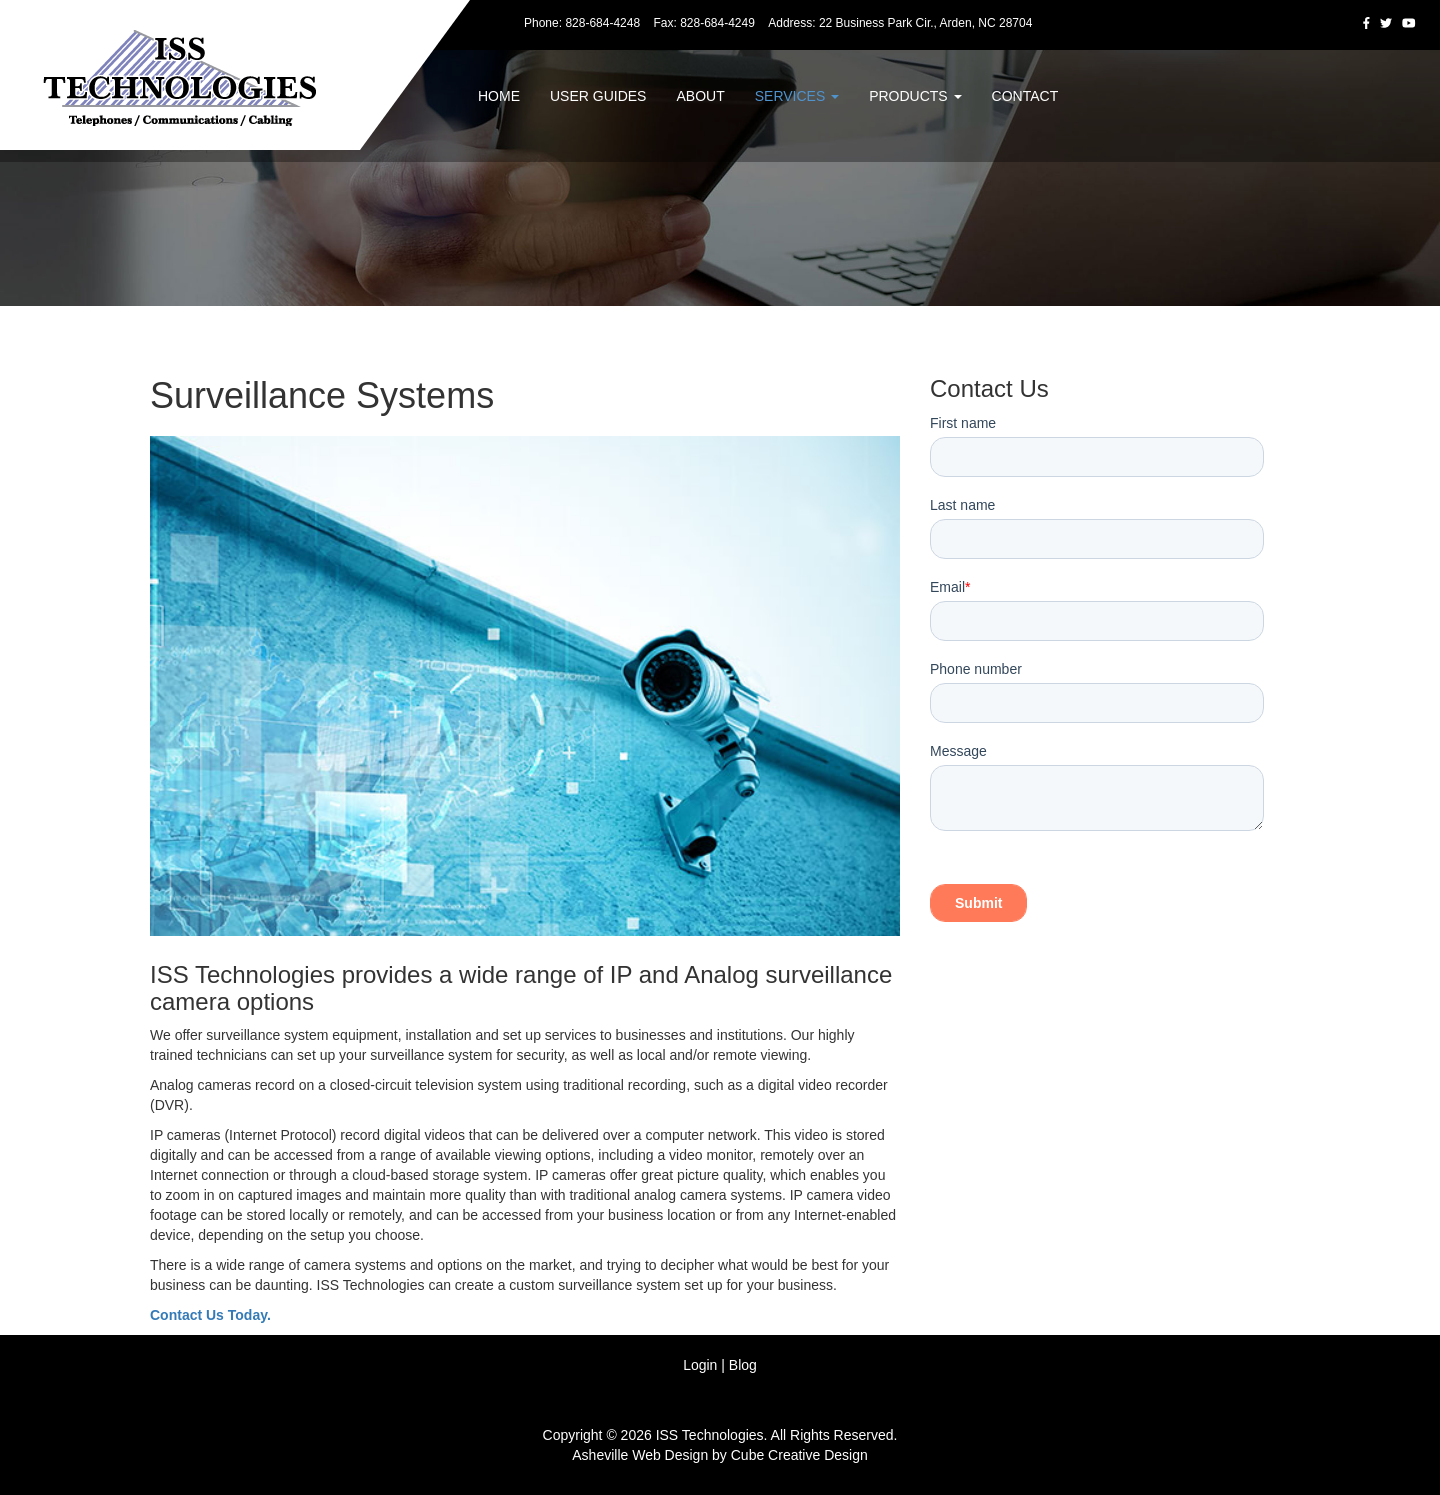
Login (700, 1365)
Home (499, 96)
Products (915, 96)
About (700, 96)
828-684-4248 (602, 23)
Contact (1025, 96)
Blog (743, 1365)
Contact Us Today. (210, 1315)
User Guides (598, 96)
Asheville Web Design (640, 1455)
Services (797, 96)
